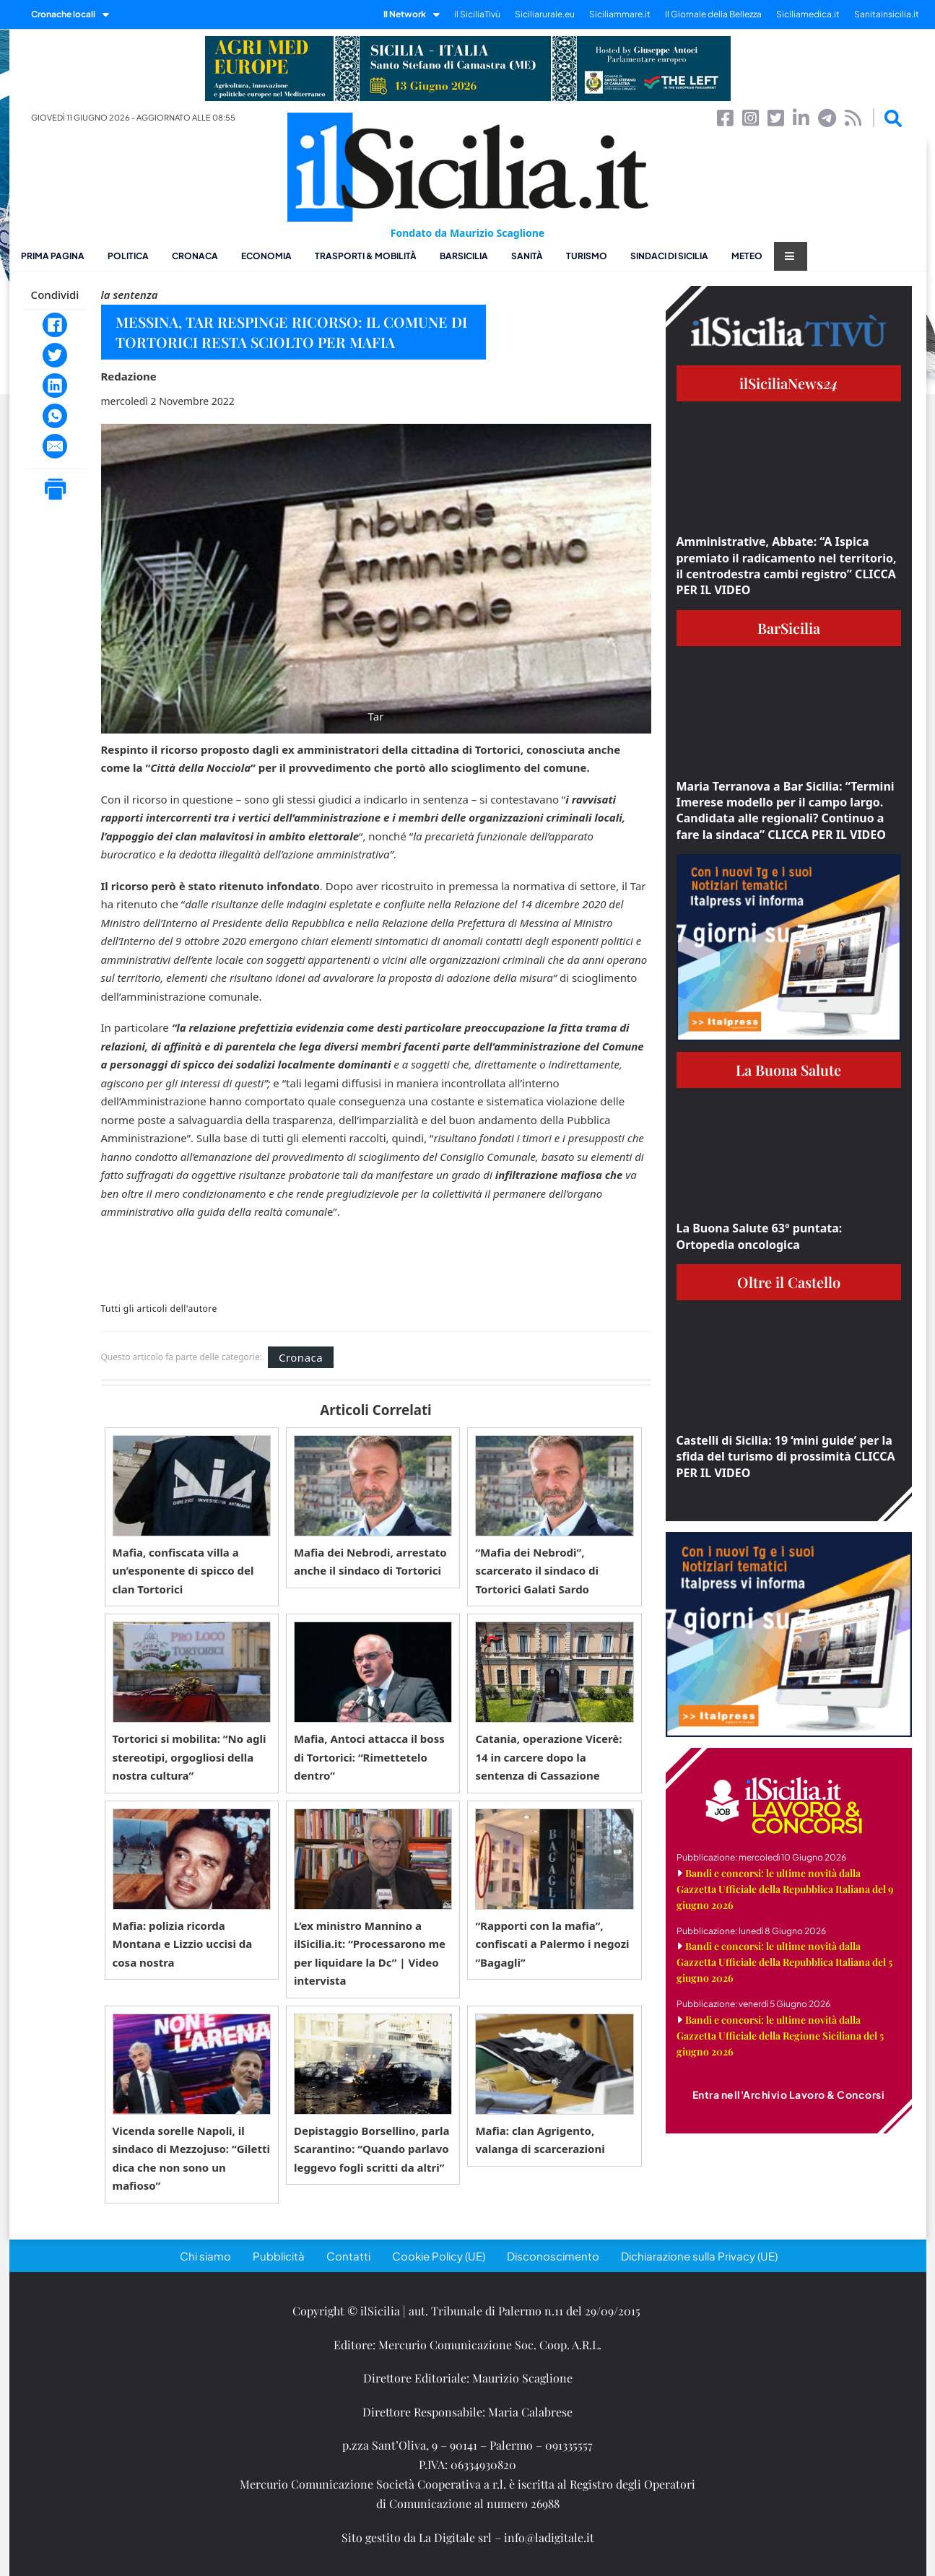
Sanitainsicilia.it (886, 14)
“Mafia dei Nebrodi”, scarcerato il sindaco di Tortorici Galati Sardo (537, 1570)
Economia (266, 256)
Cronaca (195, 256)
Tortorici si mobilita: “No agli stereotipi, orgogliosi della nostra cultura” (189, 1757)
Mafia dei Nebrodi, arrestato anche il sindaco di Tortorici (370, 1561)
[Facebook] (55, 325)
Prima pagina (52, 256)
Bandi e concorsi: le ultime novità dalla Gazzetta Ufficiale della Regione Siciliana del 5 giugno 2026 (780, 2035)
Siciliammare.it (620, 14)
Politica (128, 256)
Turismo (586, 256)
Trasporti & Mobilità (366, 256)
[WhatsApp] (55, 416)
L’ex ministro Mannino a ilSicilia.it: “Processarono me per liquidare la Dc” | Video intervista (369, 1953)
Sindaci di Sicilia (669, 256)
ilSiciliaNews (788, 383)
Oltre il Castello (788, 1282)
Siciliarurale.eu (545, 14)
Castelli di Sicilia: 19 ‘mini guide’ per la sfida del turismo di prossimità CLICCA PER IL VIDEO (786, 1456)
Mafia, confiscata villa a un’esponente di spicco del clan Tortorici (183, 1570)
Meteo (746, 256)
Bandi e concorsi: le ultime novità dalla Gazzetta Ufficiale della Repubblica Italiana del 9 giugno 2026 (785, 1889)
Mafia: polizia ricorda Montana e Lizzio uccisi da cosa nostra (183, 1944)
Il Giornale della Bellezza (713, 14)
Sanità (527, 256)
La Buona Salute (788, 1069)
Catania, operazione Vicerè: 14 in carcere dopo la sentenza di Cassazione (548, 1757)
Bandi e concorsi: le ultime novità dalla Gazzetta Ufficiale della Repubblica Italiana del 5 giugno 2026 (784, 1962)
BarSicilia (464, 256)
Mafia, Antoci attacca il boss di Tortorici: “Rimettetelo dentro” (369, 1757)
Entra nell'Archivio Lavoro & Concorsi (788, 2094)
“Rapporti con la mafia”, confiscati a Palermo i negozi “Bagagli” (552, 1944)
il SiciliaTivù (477, 14)
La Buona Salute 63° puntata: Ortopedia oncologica (760, 1236)
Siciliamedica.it (808, 14)
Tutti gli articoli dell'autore (159, 1309)
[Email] (55, 446)
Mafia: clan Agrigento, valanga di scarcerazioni (539, 2140)
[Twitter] (55, 355)
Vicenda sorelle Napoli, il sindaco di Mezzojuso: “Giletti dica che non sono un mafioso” (191, 2158)
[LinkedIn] (55, 385)
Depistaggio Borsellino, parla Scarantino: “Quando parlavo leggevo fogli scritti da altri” (372, 2149)
